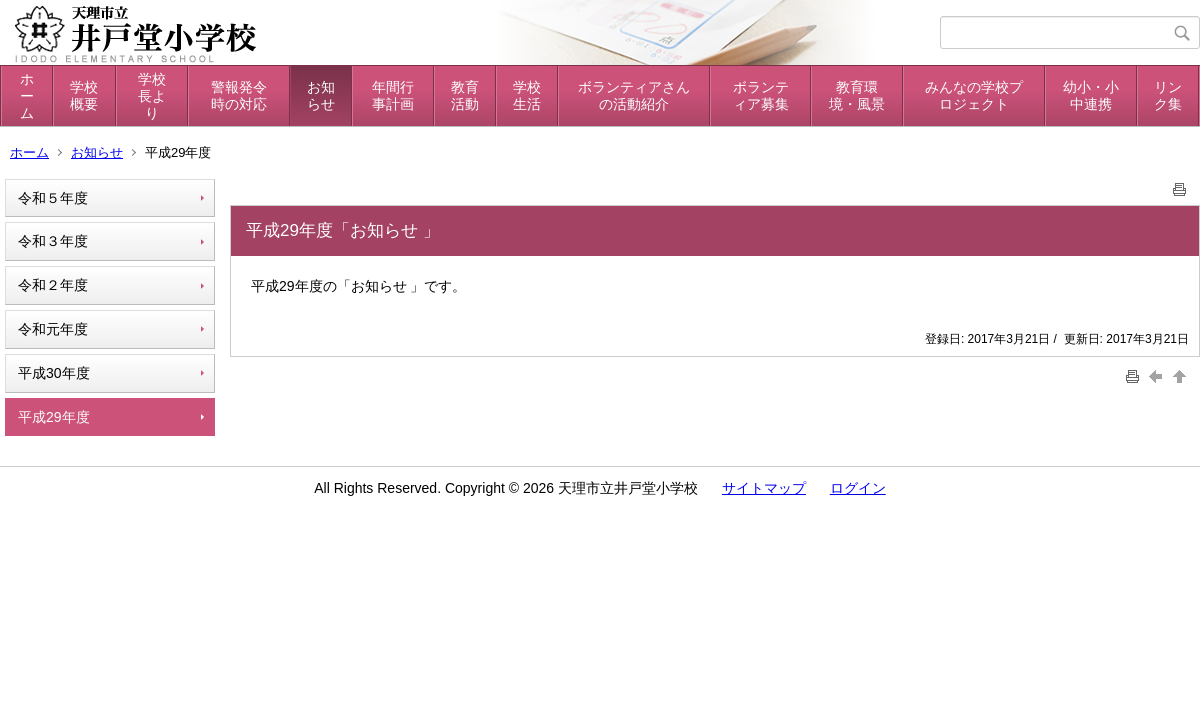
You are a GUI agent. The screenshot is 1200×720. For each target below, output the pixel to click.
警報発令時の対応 (239, 95)
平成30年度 (54, 373)
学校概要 (84, 95)
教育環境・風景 (857, 95)
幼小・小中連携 (1091, 95)
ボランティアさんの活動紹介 (634, 95)
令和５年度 (53, 198)
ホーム (27, 96)
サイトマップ (764, 488)
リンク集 (1168, 95)
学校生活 (527, 95)
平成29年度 (54, 417)
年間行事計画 (393, 95)
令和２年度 (53, 285)
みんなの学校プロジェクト (974, 95)
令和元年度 (53, 329)
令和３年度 (53, 241)
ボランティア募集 (761, 95)
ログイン (858, 488)
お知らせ (321, 95)
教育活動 (465, 95)
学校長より (152, 96)
